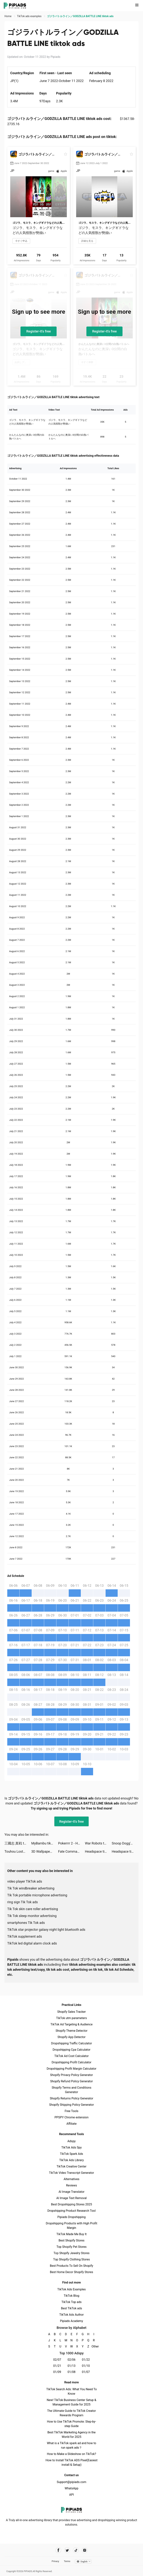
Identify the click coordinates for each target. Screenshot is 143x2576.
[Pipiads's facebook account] (58, 2550)
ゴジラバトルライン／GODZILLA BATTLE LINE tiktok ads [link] (80, 16)
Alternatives (72, 2179)
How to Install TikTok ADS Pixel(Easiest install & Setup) (72, 2462)
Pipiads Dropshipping (71, 2217)
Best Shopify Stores (71, 2240)
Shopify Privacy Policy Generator (71, 2075)
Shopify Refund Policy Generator (71, 2081)
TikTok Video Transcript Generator (71, 2173)
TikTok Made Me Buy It (71, 2234)
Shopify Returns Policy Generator (71, 2098)
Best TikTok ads (71, 2308)
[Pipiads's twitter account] (67, 2550)
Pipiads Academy (71, 2321)
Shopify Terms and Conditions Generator (71, 2090)
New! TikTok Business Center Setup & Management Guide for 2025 (71, 2402)
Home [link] (8, 16)
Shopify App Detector (72, 2037)
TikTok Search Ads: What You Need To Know (71, 2391)
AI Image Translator (71, 2191)
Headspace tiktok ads (98, 1851)
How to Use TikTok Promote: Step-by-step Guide (71, 2424)
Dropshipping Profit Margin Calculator (71, 2068)
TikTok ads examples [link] (29, 16)
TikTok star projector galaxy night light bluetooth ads (46, 1929)
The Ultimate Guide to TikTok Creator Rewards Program (71, 2413)
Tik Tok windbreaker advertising (30, 1888)
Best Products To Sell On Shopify (71, 2266)
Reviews (71, 2185)
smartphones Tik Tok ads (26, 1923)
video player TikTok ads (24, 1881)
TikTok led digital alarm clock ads (32, 1943)
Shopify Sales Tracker (71, 2011)
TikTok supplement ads (24, 1936)
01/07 (86, 2372)
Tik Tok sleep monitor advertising (32, 1916)
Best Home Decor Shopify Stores (71, 2272)
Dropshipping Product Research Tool (71, 2210)
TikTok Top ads (71, 2302)
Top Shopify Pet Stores (71, 2247)
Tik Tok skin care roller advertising (32, 1909)
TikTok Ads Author (71, 2314)
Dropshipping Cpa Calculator (71, 2049)
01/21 (57, 2366)
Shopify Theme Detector (71, 2030)
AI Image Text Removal (71, 2198)
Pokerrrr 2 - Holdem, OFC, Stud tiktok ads (71, 1843)
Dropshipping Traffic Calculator (71, 2043)
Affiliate (71, 2123)
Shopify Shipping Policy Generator (71, 2104)
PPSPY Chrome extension (72, 2117)
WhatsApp (71, 2488)
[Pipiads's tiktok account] (76, 2550)
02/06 (72, 2359)
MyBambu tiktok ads (44, 1843)
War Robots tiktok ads (98, 1843)
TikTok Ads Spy (71, 2147)
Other (94, 2346)
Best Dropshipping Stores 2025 (71, 2204)
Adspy (71, 2141)
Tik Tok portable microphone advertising (37, 1895)
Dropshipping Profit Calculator (71, 2062)
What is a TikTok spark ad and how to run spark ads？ (71, 2445)
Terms (67, 2561)
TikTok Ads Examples (71, 2289)
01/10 (86, 2366)
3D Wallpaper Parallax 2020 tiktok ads (44, 1851)
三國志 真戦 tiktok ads (17, 1843)
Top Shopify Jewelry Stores (72, 2253)
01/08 (72, 2372)
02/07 (57, 2359)
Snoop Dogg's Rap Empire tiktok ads (125, 1843)
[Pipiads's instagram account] (85, 2550)
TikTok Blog (71, 2295)
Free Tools (71, 2111)
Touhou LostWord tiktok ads (17, 1851)
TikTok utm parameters (71, 2018)
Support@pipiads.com (71, 2482)
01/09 (57, 2372)
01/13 (72, 2366)
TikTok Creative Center (72, 2166)
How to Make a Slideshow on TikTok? (71, 2454)
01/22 (86, 2359)
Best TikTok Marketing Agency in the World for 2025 (71, 2435)
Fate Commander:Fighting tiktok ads (71, 1851)
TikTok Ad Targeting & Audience (71, 2024)
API (71, 2494)
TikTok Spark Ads (71, 2154)
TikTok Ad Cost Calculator (71, 2056)
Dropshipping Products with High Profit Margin (71, 2226)
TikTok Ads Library (71, 2160)
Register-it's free (38, 331)
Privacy (55, 2561)
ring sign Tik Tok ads (22, 1902)
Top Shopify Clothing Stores (71, 2259)
